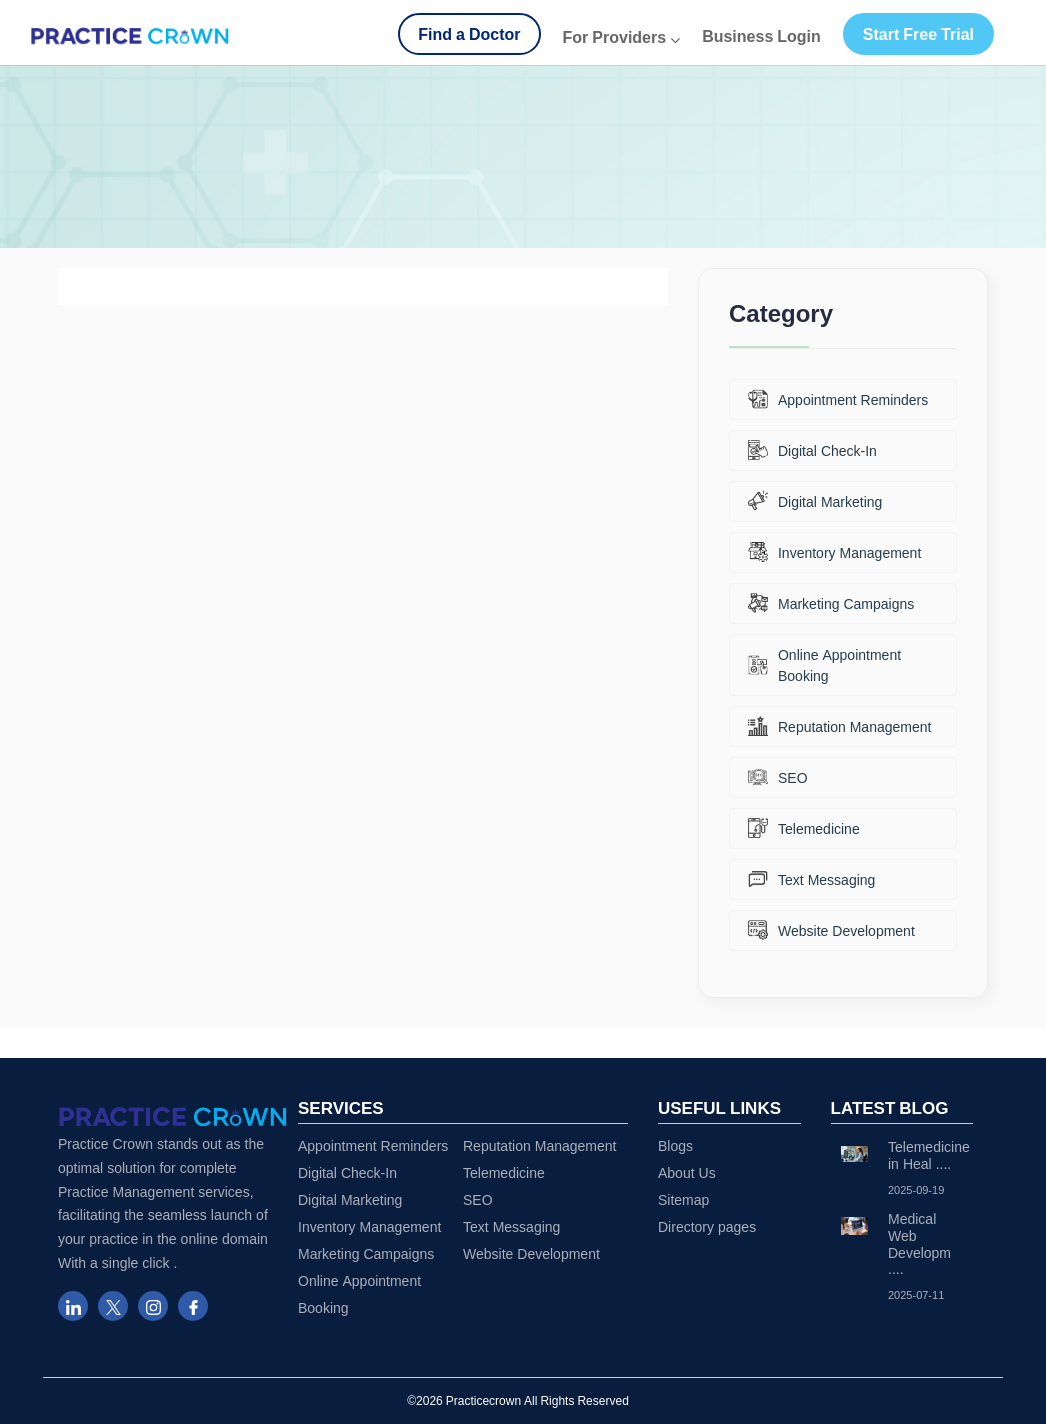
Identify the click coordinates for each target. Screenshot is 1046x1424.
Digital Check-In (812, 450)
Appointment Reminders (838, 399)
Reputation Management (839, 726)
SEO (778, 777)
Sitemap (683, 1199)
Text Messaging (811, 879)
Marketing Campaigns (831, 603)
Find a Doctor (469, 34)
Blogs (675, 1145)
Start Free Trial (918, 34)
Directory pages (707, 1226)
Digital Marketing (815, 501)
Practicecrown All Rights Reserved (537, 1400)
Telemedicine (804, 828)
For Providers (622, 37)
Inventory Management (834, 552)
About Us (687, 1172)
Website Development (831, 930)
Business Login (761, 36)
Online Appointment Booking (824, 665)
